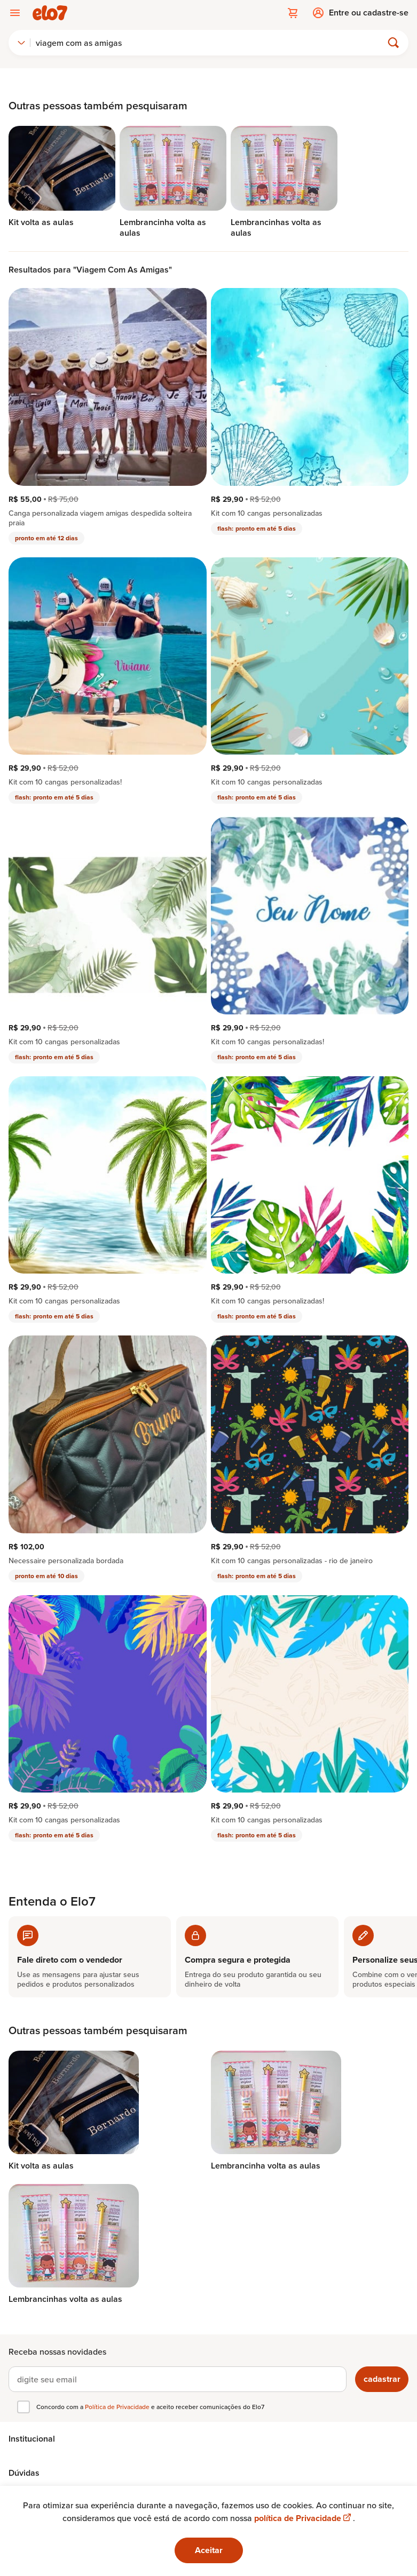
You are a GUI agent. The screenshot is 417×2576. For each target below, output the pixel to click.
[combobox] (21, 42)
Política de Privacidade (118, 2406)
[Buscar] (211, 42)
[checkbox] (23, 2407)
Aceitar (209, 2550)
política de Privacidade (303, 2518)
